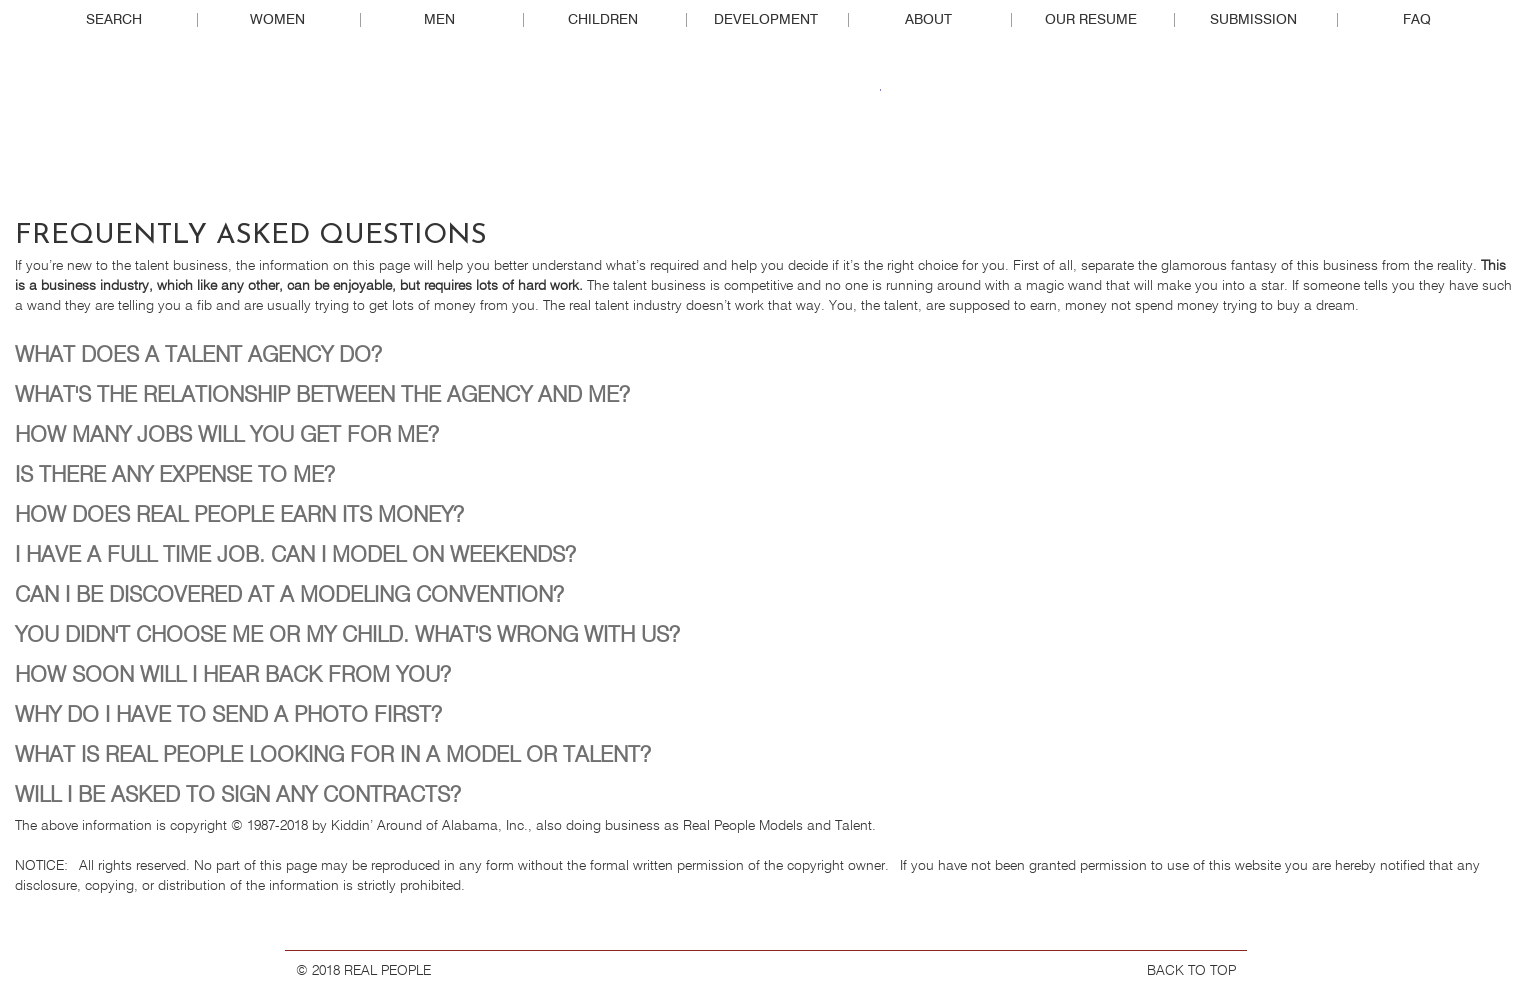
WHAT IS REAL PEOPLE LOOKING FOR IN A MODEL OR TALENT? (333, 756)
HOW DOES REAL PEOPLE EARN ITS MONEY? (239, 516)
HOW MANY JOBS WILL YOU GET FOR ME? (227, 436)
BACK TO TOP (1191, 971)
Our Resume (1091, 20)
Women (277, 20)
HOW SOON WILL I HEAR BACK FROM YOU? (233, 676)
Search (114, 20)
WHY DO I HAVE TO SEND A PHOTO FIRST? (228, 716)
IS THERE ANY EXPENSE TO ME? (175, 476)
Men (439, 20)
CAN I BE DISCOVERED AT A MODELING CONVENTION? (289, 596)
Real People (766, 131)
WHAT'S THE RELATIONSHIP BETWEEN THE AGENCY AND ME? (322, 396)
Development (766, 20)
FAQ (1417, 20)
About (928, 20)
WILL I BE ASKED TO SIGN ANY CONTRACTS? (238, 796)
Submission (1253, 20)
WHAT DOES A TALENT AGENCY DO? (198, 356)
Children (603, 20)
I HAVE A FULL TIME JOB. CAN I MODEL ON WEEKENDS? (295, 556)
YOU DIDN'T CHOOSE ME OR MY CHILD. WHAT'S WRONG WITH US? (347, 636)
